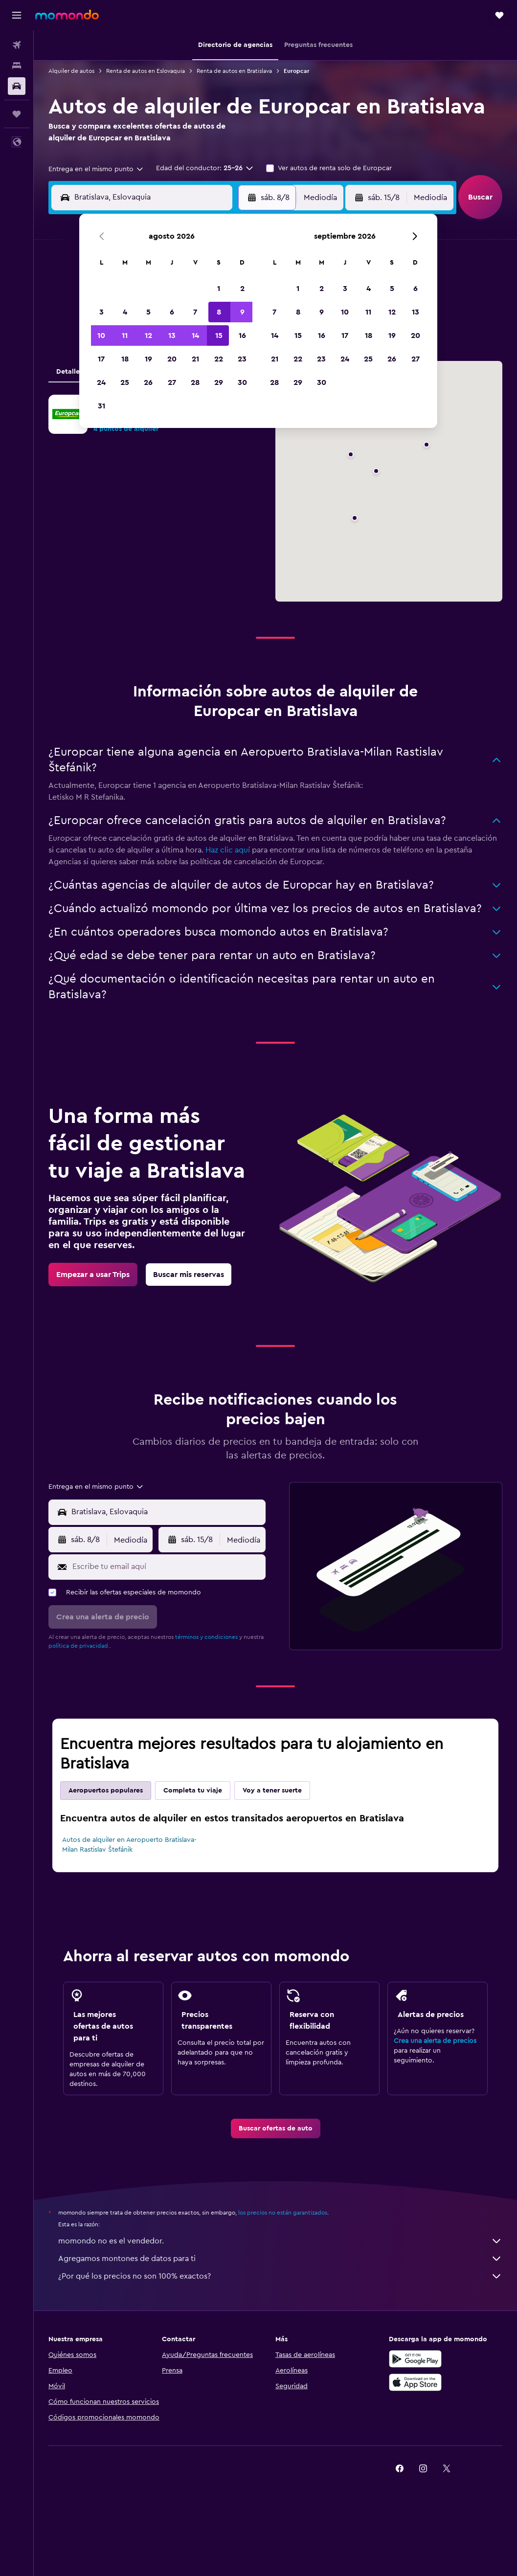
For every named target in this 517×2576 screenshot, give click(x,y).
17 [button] (101, 359)
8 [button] (219, 312)
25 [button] (124, 382)
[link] (92, 1274)
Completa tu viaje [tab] (192, 1790)
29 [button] (218, 382)
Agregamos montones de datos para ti (280, 2258)
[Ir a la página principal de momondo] (67, 15)
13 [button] (172, 335)
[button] (16, 15)
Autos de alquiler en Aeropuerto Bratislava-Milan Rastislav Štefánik (129, 1845)
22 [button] (218, 359)
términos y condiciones (206, 1637)
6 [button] (172, 312)
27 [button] (172, 382)
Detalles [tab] (69, 371)
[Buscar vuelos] (16, 45)
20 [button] (172, 359)
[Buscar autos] (16, 86)
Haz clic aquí (227, 850)
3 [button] (101, 312)
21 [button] (195, 359)
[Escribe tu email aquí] (166, 1566)
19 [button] (148, 359)
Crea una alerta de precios (435, 2041)
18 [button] (125, 359)
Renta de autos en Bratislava (234, 71)
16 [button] (242, 335)
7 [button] (195, 312)
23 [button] (242, 359)
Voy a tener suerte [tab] (272, 1790)
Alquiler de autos (71, 71)
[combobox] (96, 169)
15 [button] (219, 335)
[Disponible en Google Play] (415, 2359)
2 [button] (242, 288)
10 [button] (101, 335)
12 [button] (148, 335)
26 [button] (148, 382)
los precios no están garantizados (282, 2213)
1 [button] (218, 288)
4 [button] (125, 312)
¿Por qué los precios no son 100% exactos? (280, 2276)
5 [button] (148, 312)
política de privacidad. (79, 1646)
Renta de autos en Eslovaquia (145, 71)
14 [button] (195, 335)
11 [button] (125, 335)
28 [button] (195, 382)
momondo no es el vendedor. (280, 2241)
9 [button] (242, 312)
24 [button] (101, 382)
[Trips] (16, 114)
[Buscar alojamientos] (16, 65)
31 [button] (101, 406)
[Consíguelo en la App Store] (415, 2382)
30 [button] (242, 382)
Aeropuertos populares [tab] (105, 1790)
